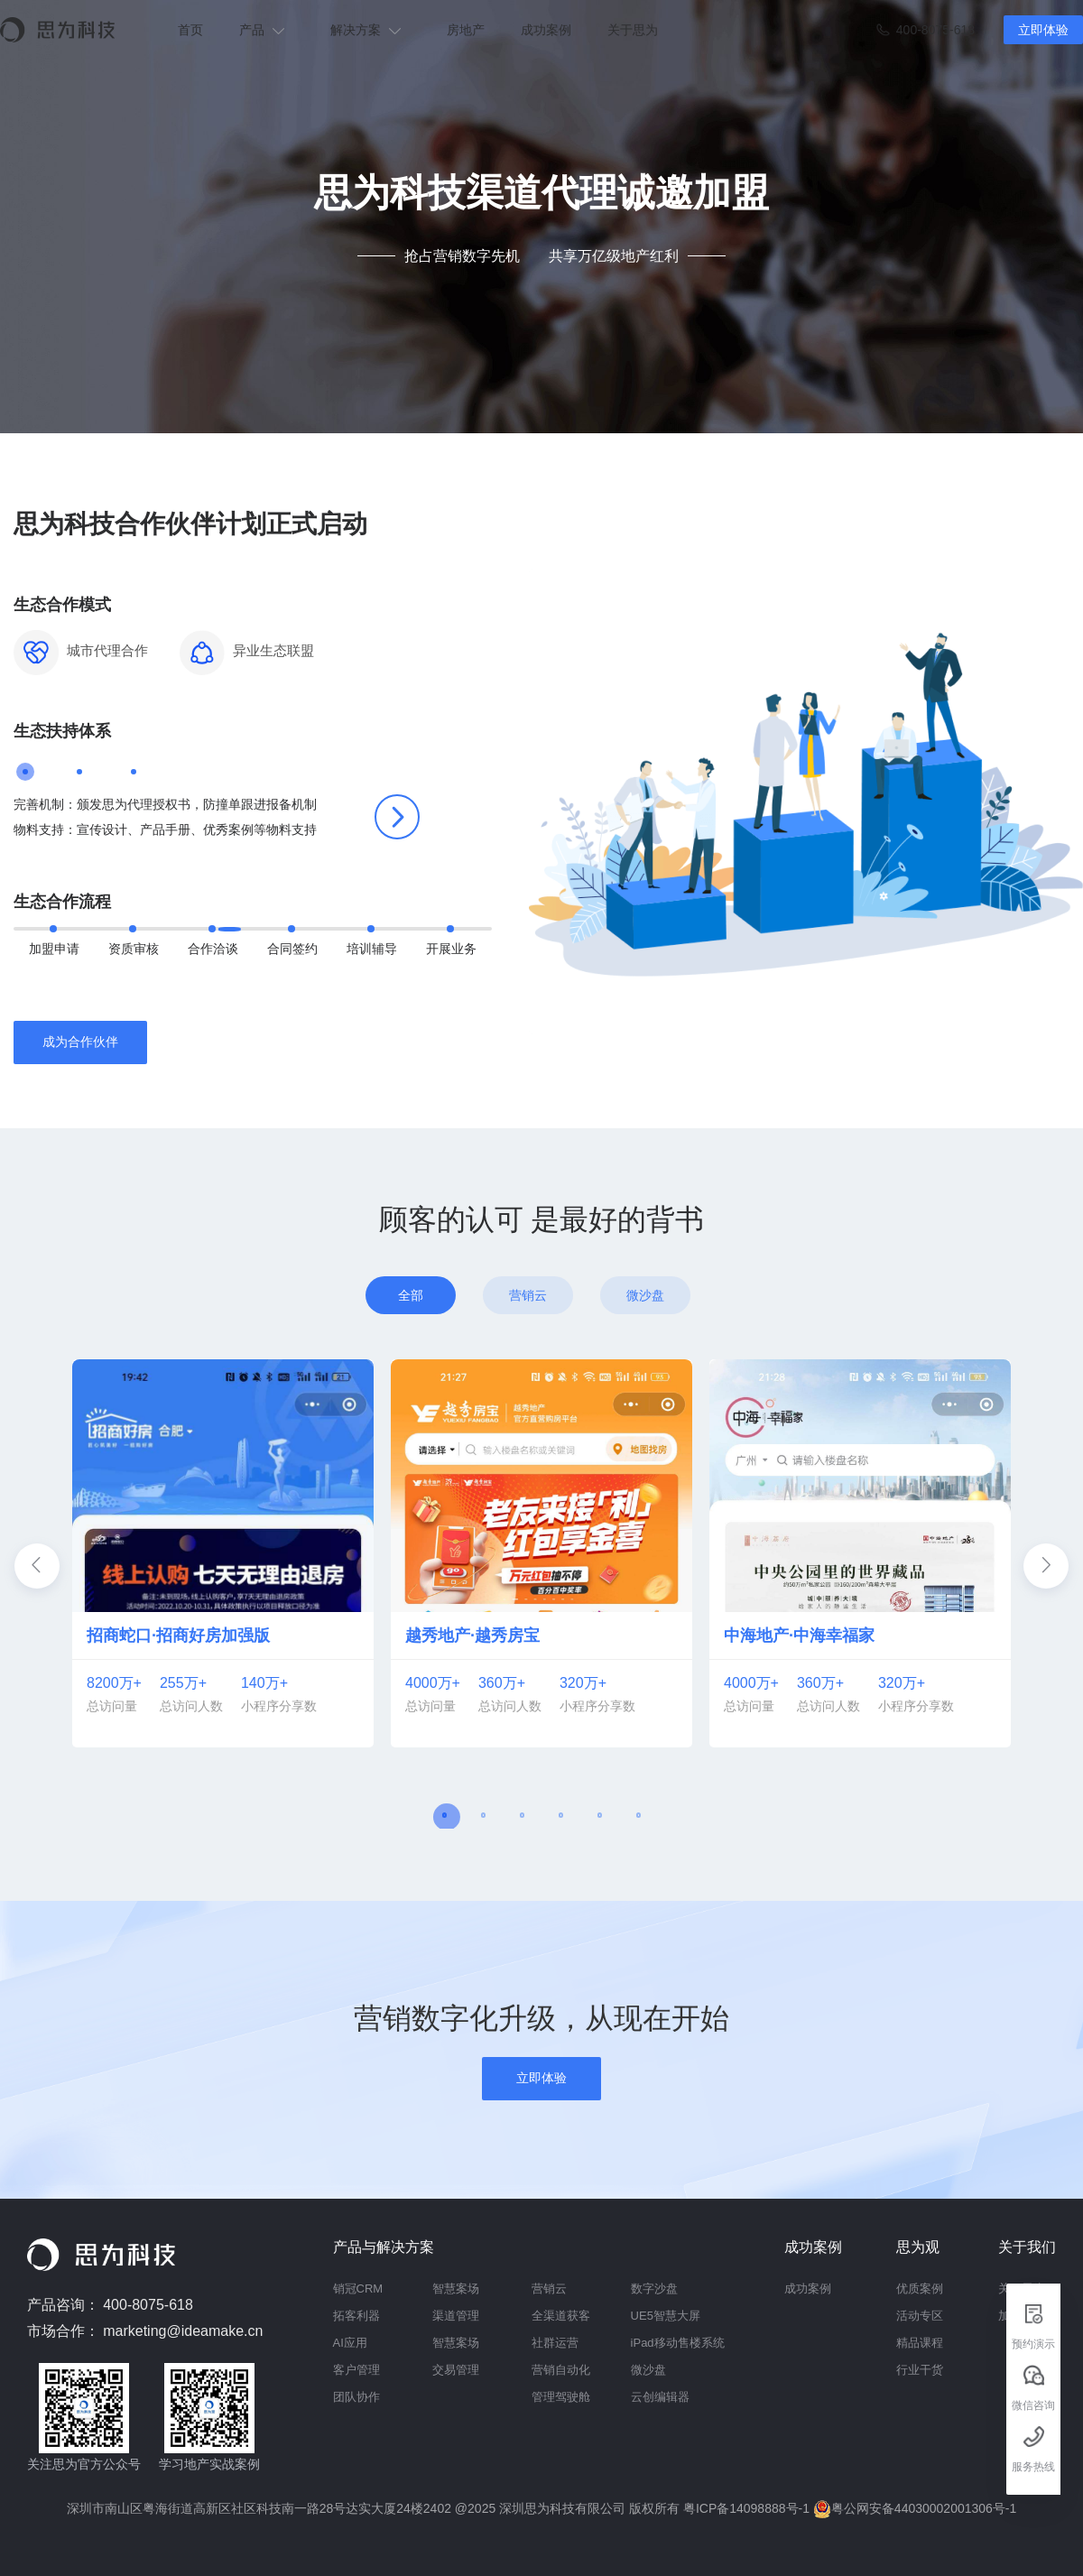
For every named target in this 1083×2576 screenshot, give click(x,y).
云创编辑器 (660, 2397)
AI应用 (350, 2342)
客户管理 (356, 2370)
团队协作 (356, 2397)
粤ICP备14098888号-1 (748, 2508)
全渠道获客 (561, 2315)
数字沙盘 (654, 2288)
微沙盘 (648, 2370)
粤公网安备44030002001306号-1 (914, 2508)
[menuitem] (266, 30)
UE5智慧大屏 (665, 2315)
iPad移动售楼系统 (678, 2342)
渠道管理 (455, 2315)
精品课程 (919, 2342)
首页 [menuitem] (190, 30)
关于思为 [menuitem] (632, 30)
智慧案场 (455, 2288)
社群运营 (555, 2342)
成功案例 (807, 2288)
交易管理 (455, 2370)
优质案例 (919, 2288)
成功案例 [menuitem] (546, 30)
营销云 (549, 2288)
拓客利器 (356, 2315)
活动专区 (919, 2315)
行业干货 (919, 2370)
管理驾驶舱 (561, 2397)
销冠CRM (358, 2288)
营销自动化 (561, 2370)
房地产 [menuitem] (466, 30)
